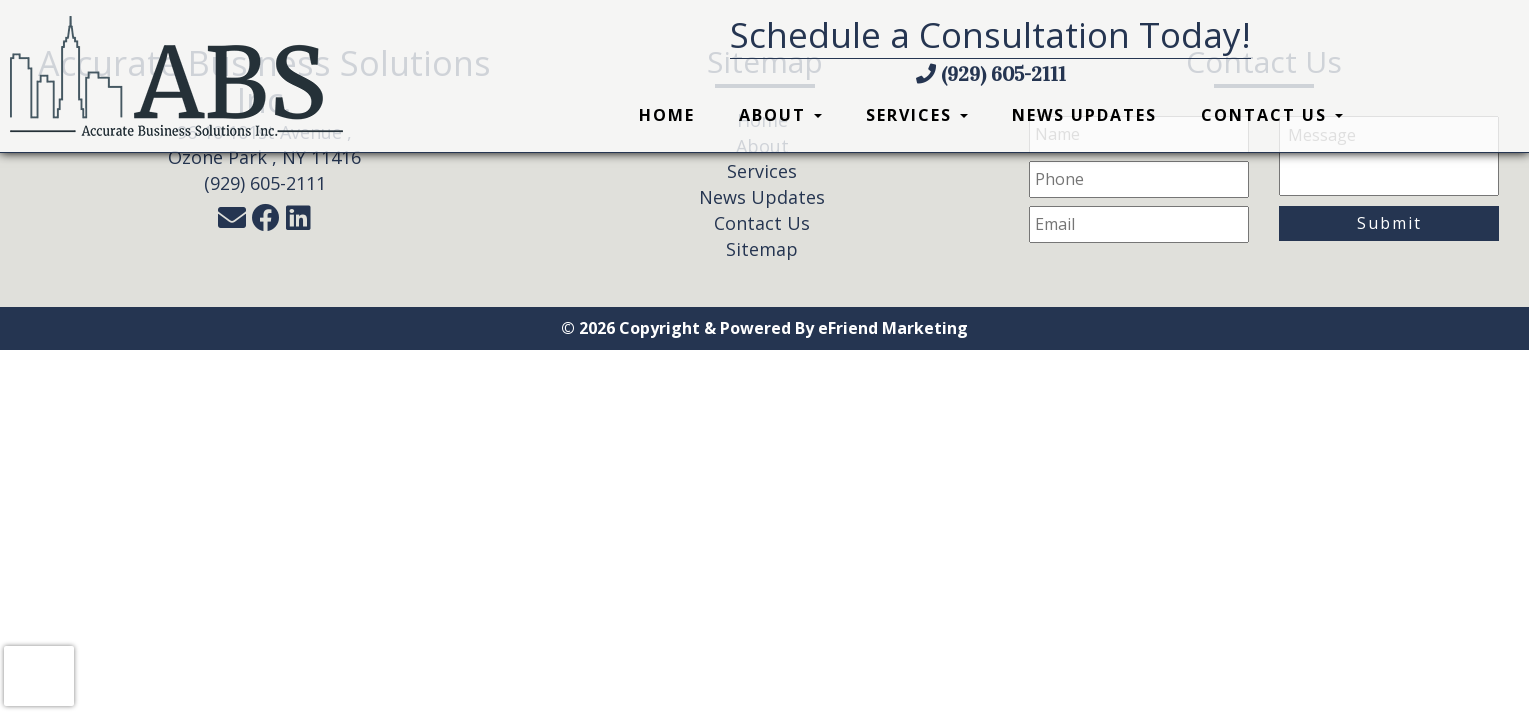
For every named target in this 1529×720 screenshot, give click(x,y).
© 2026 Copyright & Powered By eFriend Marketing (764, 328)
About (780, 115)
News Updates (1084, 115)
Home (667, 115)
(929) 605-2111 (991, 74)
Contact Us (1272, 115)
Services (917, 115)
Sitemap (762, 249)
